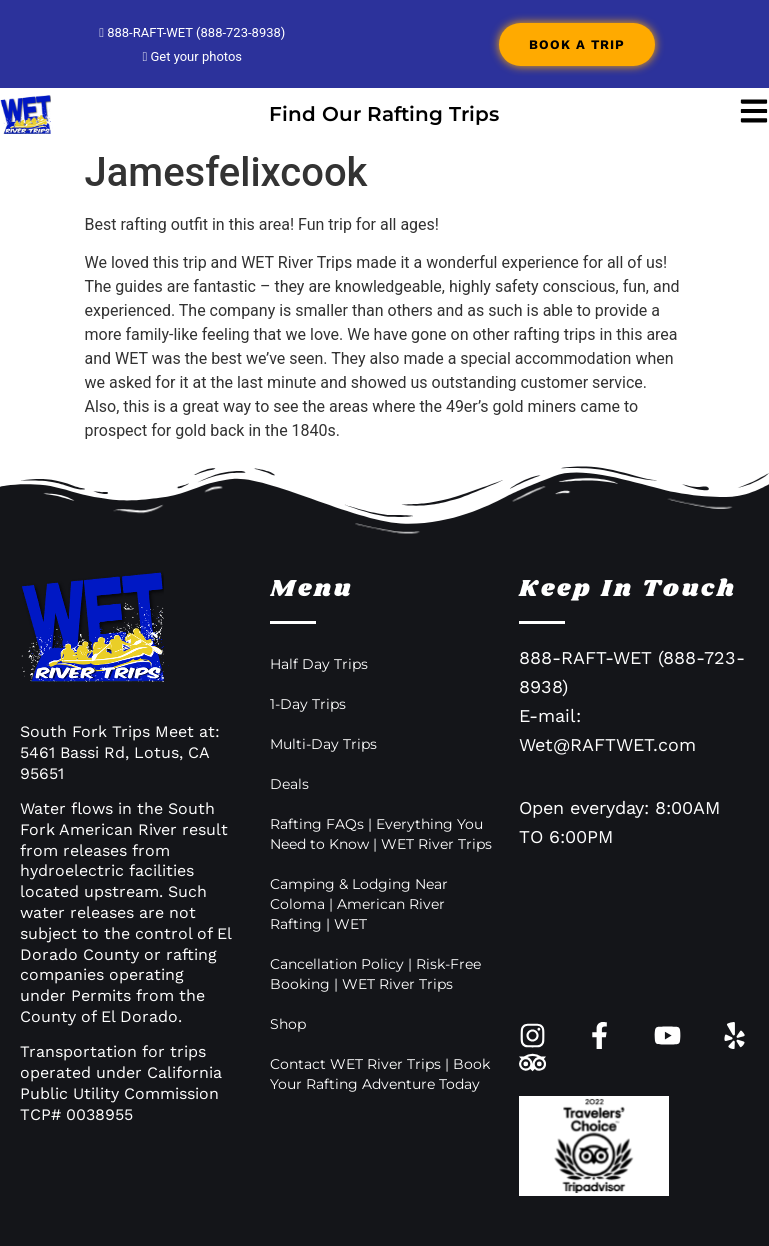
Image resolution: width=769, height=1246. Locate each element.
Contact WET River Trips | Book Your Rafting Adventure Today (380, 1074)
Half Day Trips (319, 664)
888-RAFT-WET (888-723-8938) (192, 32)
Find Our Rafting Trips (384, 114)
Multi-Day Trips (323, 744)
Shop (288, 1024)
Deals (289, 784)
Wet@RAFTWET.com (607, 744)
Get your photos (192, 56)
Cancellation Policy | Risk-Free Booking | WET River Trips (375, 974)
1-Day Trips (308, 704)
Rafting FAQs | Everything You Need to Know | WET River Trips (381, 834)
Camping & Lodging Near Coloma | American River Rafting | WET (359, 904)
